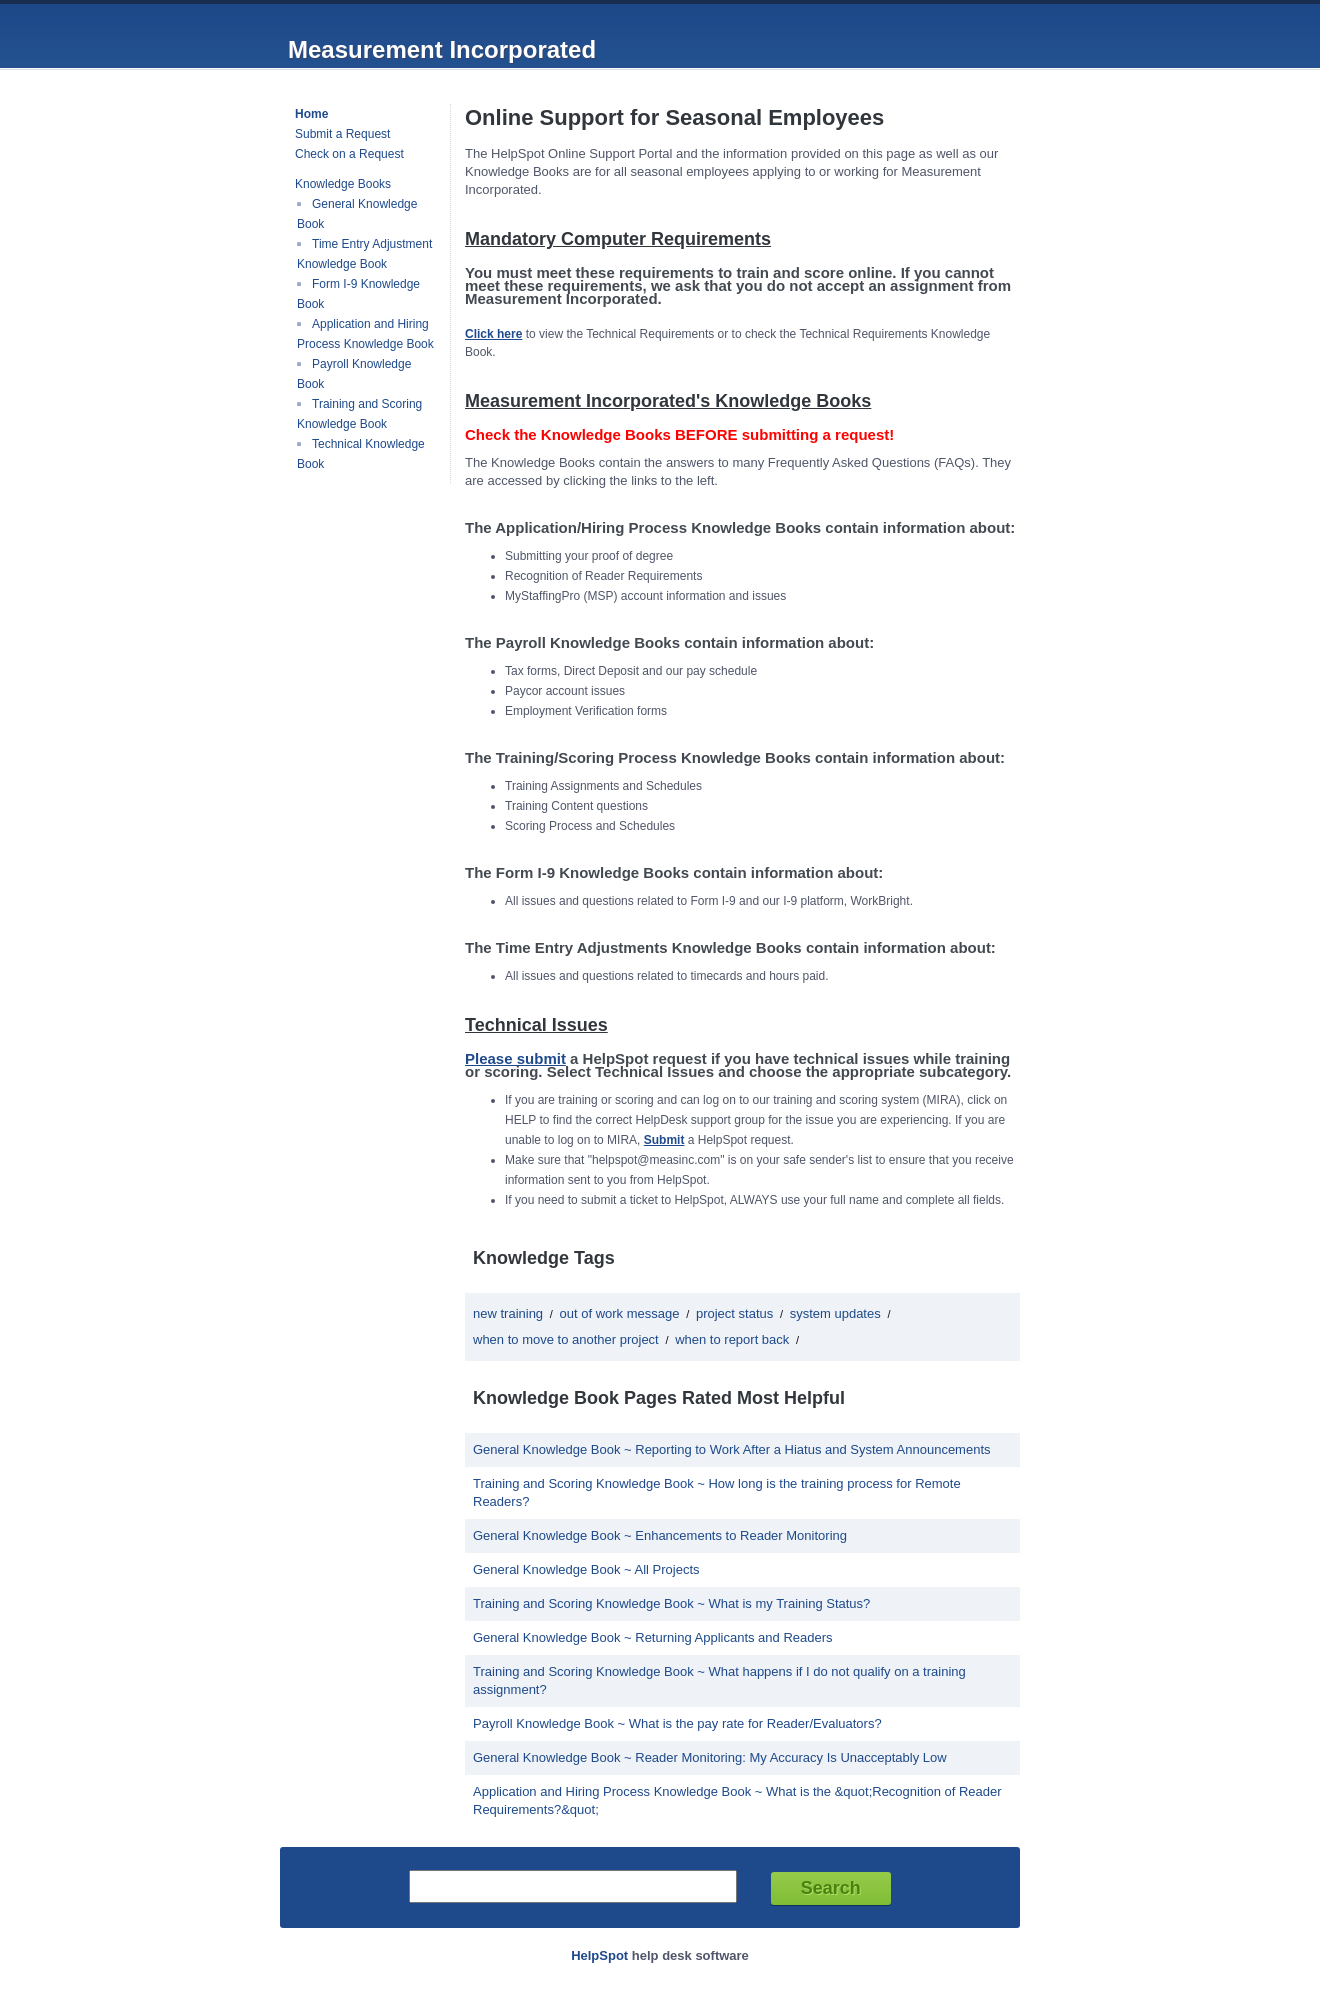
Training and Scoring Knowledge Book (359, 414)
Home (311, 114)
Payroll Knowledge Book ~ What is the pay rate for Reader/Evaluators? (677, 1723)
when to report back (732, 1339)
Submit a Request (342, 134)
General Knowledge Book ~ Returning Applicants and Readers (653, 1637)
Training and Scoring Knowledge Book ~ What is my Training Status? (671, 1603)
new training (508, 1313)
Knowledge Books (343, 184)
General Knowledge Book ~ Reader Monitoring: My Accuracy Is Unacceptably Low (710, 1757)
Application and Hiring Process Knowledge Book (365, 334)
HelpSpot (599, 1955)
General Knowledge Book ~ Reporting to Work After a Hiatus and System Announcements (732, 1449)
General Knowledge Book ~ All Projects (586, 1569)
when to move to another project (566, 1339)
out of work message (620, 1313)
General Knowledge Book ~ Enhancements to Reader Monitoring (660, 1535)
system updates (835, 1313)
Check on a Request (349, 154)
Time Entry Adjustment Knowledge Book (364, 254)
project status (734, 1313)
